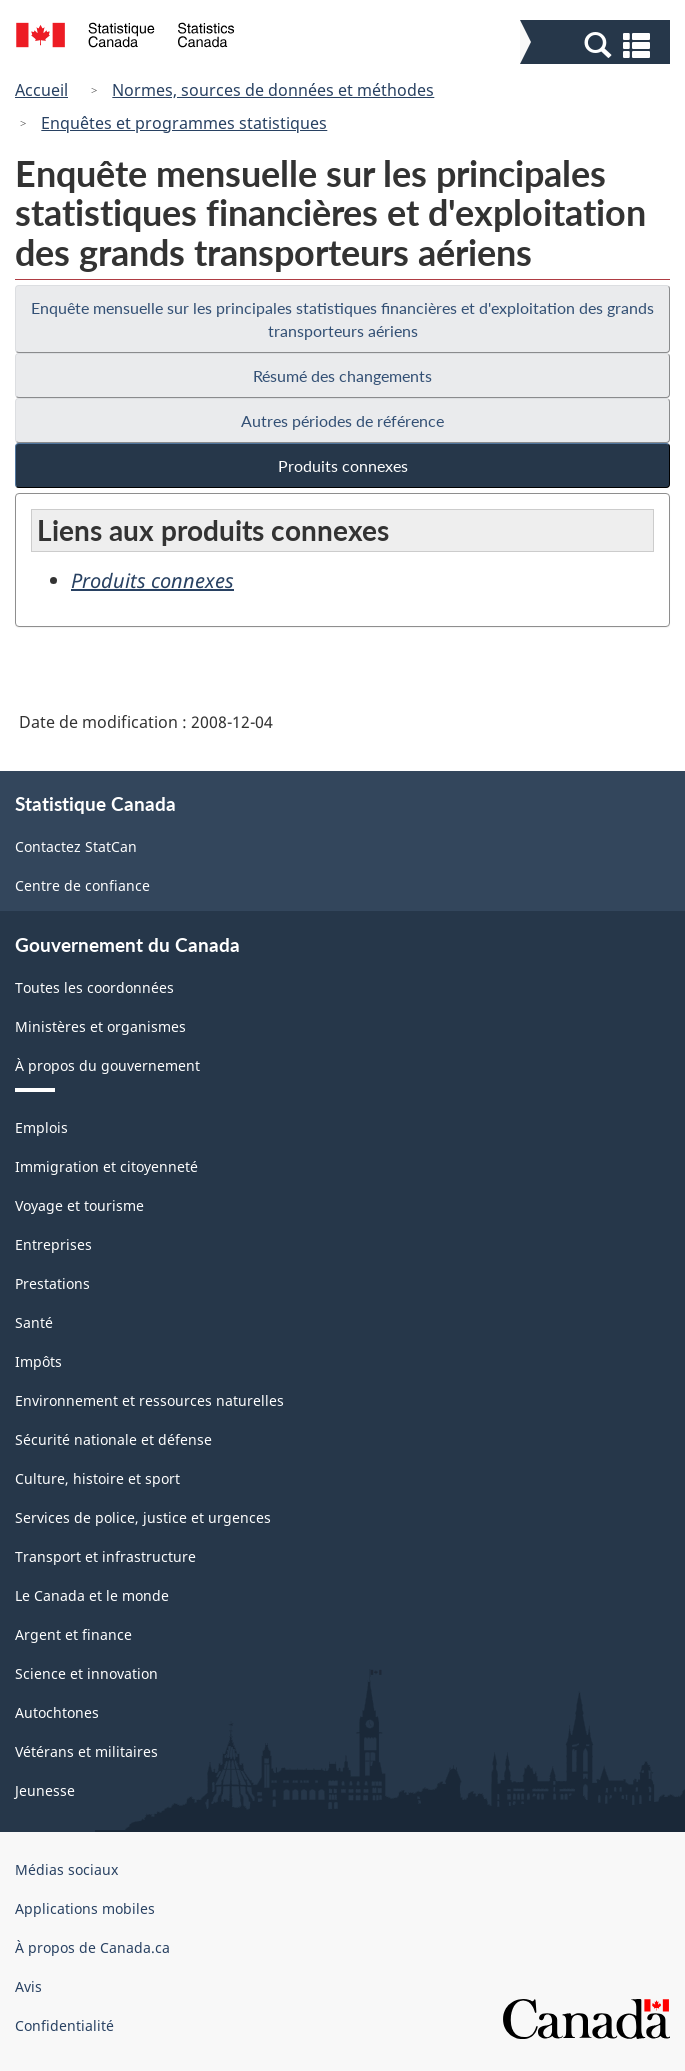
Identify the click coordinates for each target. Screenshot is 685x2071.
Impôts (38, 1361)
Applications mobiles (85, 1908)
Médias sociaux (66, 1869)
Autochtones (57, 1712)
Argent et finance (73, 1634)
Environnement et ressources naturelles (149, 1400)
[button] (597, 44)
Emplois (41, 1127)
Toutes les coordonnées (94, 987)
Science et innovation (86, 1673)
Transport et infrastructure (105, 1556)
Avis (28, 1986)
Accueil (41, 90)
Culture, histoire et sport (97, 1478)
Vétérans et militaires (86, 1751)
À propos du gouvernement (107, 1065)
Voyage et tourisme (79, 1205)
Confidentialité (64, 2025)
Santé (34, 1322)
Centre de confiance (82, 885)
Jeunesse (45, 1790)
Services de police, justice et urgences (143, 1517)
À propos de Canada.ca (92, 1947)
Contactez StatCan (76, 846)
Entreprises (53, 1244)
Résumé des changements (342, 375)
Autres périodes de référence (342, 420)
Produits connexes (343, 465)
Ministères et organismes (100, 1026)
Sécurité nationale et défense (113, 1439)
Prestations (52, 1283)
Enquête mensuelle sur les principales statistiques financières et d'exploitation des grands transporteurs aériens (342, 319)
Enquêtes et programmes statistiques (184, 123)
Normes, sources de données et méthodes (273, 90)
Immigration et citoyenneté (106, 1166)
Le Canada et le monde (92, 1595)
